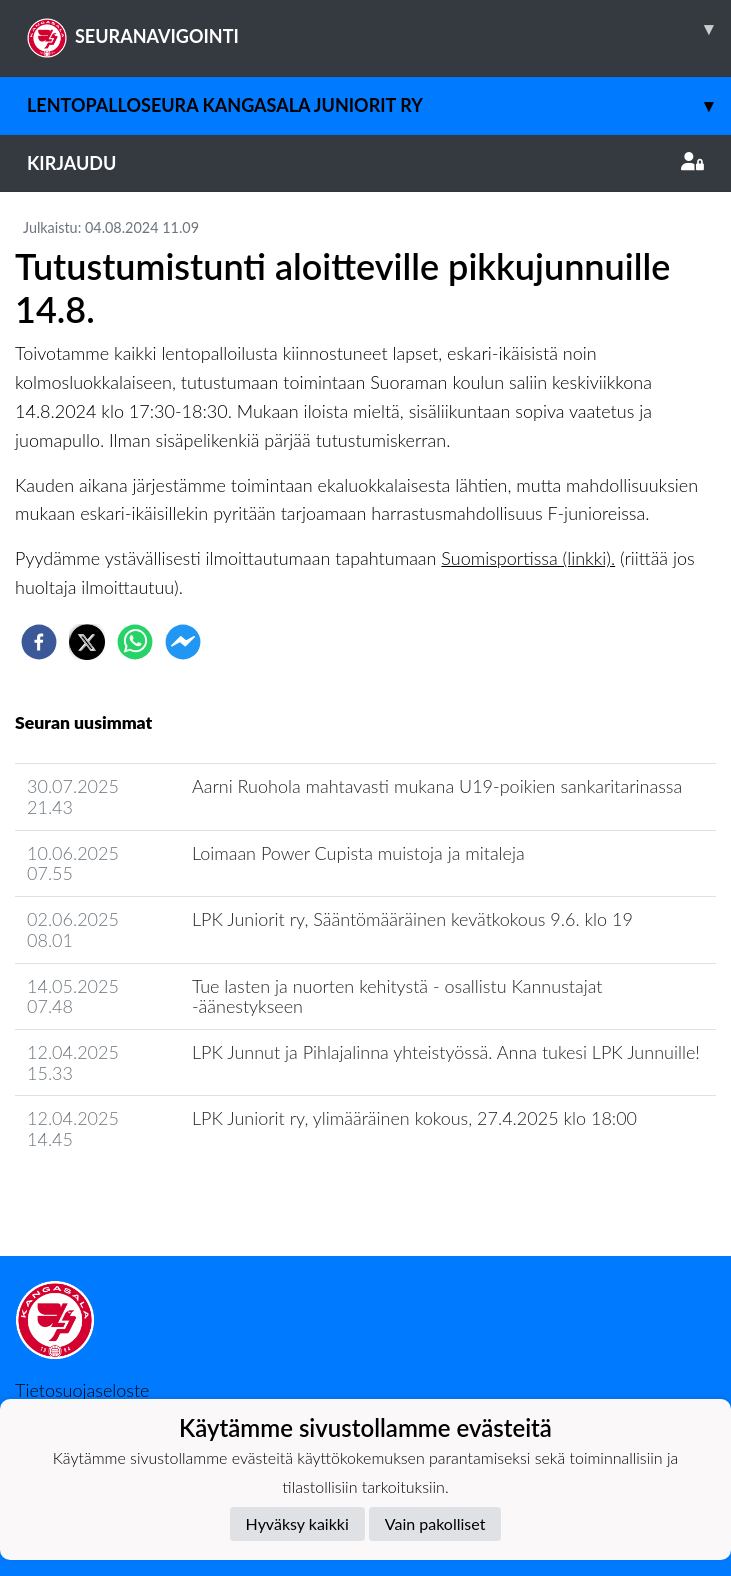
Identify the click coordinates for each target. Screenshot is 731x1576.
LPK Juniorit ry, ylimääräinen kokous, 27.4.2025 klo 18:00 (414, 1118)
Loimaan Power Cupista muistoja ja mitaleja (358, 853)
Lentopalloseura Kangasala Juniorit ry (379, 105)
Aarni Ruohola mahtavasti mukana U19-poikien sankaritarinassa (437, 786)
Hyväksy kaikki (297, 1523)
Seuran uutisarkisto (103, 1196)
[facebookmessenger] (183, 642)
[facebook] (39, 642)
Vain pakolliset (435, 1523)
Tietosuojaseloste (82, 1390)
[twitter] (87, 642)
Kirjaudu (365, 163)
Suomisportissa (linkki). (528, 558)
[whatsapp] (135, 642)
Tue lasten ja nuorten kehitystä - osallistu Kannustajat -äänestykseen (397, 996)
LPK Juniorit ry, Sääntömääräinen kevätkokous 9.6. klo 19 (412, 919)
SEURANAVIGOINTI (379, 29)
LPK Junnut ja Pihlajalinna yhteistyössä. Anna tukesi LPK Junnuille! (446, 1052)
